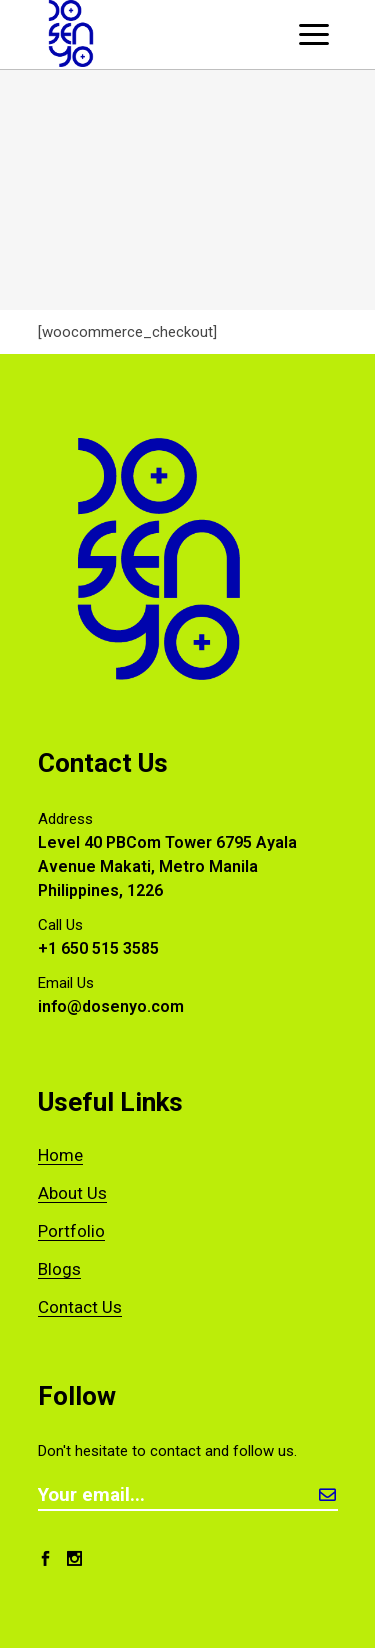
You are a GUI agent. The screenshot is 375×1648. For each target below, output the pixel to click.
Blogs (59, 1269)
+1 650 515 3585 (98, 948)
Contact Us (80, 1307)
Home (60, 1155)
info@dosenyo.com (111, 1006)
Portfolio (71, 1231)
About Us (72, 1193)
